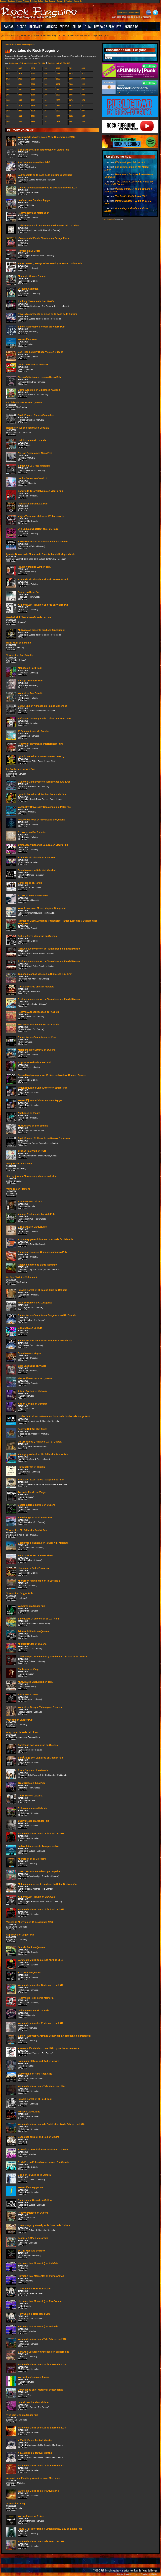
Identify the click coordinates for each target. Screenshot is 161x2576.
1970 (7, 111)
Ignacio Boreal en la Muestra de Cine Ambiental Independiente (40, 557)
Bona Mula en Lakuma (18, 645)
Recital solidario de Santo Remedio (33, 1268)
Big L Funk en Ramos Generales (29, 419)
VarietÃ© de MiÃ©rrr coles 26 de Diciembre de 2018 (40, 141)
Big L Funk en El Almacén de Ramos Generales (38, 1142)
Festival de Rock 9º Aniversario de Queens (35, 823)
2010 (33, 79)
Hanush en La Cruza (30, 254)
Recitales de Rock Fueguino (22, 45)
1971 (83, 105)
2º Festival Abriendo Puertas (27, 735)
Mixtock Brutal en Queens (26, 1648)
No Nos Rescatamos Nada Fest (29, 457)
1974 (45, 105)
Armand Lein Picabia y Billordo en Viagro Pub (37, 608)
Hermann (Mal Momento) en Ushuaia (32, 2330)
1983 (20, 100)
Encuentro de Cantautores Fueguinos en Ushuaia (39, 1344)
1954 (33, 121)
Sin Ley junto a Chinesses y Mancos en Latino (31, 1179)
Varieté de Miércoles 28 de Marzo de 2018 (34, 1989)
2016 (45, 74)
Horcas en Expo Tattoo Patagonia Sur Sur (37, 1483)
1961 (33, 116)
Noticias (33, 1)
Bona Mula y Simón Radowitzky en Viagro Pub (37, 153)
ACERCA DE (131, 26)
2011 (20, 79)
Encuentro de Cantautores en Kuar (31, 1041)
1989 (33, 95)
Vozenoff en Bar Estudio (19, 658)
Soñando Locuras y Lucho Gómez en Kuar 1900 (38, 722)
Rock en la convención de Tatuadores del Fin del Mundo (43, 952)
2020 (83, 68)
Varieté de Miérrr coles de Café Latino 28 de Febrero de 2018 (45, 2128)
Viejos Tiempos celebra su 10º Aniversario (35, 520)
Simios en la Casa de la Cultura (29, 2204)
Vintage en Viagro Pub (24, 684)
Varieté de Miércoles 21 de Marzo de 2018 (34, 2027)
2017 (33, 74)
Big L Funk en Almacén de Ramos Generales (36, 710)
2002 (45, 84)
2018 (20, 74)
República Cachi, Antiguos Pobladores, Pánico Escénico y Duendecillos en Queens (51, 925)
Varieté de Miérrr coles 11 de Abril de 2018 (35, 1913)
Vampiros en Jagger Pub (25, 1610)
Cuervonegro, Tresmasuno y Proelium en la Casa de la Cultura (46, 1660)
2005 (7, 84)
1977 (7, 105)
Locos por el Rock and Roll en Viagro (32, 2065)
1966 (58, 111)
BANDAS (8, 26)
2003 (33, 84)
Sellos (40, 1)
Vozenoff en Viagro (16, 2506)
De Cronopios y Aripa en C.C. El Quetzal (34, 1445)
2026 (7, 68)
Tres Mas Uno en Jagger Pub (22, 2418)
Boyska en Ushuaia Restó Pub (28, 1066)
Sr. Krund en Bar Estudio (25, 836)
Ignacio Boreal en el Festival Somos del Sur (36, 798)
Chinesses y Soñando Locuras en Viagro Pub (37, 849)
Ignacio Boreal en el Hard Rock (29, 2103)
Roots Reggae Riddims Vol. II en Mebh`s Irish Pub (39, 1243)
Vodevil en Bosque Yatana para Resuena (34, 1711)
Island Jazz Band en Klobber (27, 2406)
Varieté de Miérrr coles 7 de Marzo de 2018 (35, 2090)
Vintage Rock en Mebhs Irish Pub (30, 1218)
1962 (20, 116)
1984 (7, 100)
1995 (45, 89)
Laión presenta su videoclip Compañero (34, 1875)
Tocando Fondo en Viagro (26, 1496)
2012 (7, 79)
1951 (71, 121)
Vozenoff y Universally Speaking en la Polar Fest (38, 811)
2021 (71, 68)
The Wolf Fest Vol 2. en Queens (29, 1382)
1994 (58, 89)
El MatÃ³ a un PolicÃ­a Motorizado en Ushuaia (37, 2153)
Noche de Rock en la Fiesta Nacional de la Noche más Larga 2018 (48, 1420)
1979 (71, 100)
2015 (58, 74)
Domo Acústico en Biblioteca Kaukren (33, 394)
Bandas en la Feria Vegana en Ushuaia (27, 431)
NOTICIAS (51, 26)
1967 (45, 111)
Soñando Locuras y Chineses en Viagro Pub (36, 1256)
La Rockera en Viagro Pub (20, 772)
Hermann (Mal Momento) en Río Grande (34, 2305)
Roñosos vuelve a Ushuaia (26, 1812)
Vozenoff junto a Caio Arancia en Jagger (34, 1104)
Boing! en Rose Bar (23, 596)
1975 (33, 105)
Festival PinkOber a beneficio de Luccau (28, 620)
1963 (7, 116)
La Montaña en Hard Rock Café (29, 2077)
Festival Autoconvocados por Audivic (32, 1016)
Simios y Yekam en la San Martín (37, 305)
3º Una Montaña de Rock (25, 2254)
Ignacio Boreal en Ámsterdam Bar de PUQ (35, 760)
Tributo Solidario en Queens (27, 1635)
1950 (83, 121)
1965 (71, 111)
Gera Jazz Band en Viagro (26, 1369)
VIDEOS (64, 26)
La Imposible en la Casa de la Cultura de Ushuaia (39, 179)
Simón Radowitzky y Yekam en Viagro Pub (35, 330)
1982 (33, 100)
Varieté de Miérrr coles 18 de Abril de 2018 (35, 1837)
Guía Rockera (49, 1)
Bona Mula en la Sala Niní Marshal (30, 874)
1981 (45, 100)
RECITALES (35, 26)
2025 (20, 68)
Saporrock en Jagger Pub (20, 1937)
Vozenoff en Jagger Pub (19, 1596)
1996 (33, 89)
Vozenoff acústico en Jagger (27, 2381)
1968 (33, 111)
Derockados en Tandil (24, 886)
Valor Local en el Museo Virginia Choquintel (36, 912)
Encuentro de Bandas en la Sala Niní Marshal (37, 1546)
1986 (71, 95)
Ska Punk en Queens (23, 1976)
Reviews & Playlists (64, 1)
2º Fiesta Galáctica (23, 292)
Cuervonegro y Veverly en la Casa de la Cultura (38, 2229)
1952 (58, 121)
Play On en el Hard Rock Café (28, 2292)
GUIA (88, 26)
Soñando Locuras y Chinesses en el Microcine (37, 2355)
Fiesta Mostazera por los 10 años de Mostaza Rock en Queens (46, 1079)
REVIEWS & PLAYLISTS (107, 26)
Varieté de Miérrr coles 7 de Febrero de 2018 (36, 2343)
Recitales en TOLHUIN (36, 63)
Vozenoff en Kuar (21, 343)
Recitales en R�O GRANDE (59, 63)
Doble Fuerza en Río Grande (27, 2014)
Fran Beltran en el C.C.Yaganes (29, 1306)
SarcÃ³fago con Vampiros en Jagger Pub (34, 1761)
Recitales (11, 1)
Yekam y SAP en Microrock (27, 2242)
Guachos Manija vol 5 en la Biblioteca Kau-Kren (38, 785)
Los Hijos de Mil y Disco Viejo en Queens (34, 356)
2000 (71, 84)
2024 (33, 68)
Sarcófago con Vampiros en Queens (32, 1749)
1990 (20, 95)
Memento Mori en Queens (26, 280)
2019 (7, 74)
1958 (71, 116)
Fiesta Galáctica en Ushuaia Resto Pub (33, 381)
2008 (58, 79)
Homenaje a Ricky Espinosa (27, 1572)
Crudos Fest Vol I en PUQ (31, 1155)
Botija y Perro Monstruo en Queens (31, 940)
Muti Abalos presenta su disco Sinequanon (35, 634)
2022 (58, 68)
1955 (20, 121)
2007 (71, 79)
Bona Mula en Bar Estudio (26, 1230)
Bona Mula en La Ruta (24, 1332)
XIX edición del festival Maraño (34, 2444)
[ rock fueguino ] (108, 219)
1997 (20, 89)
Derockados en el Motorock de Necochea (34, 2393)
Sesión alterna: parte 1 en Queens (30, 1509)
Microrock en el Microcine (26, 1862)
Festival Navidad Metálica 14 (27, 217)
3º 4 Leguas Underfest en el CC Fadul (32, 533)
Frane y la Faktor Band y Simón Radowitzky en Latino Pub (44, 2532)
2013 (83, 74)
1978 (83, 100)
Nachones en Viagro (23, 1117)
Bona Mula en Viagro (23, 1357)
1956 (7, 121)
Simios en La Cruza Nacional (28, 469)
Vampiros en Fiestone (18, 1192)
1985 (83, 95)
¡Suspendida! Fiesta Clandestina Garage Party (37, 242)
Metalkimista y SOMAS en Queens (30, 1053)
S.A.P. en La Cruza (24, 1698)
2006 (83, 79)
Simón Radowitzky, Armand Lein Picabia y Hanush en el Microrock (48, 2039)
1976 (20, 105)
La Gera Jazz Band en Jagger (28, 204)
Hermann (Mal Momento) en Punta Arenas (35, 2280)
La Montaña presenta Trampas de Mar (33, 1850)
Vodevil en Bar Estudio (24, 697)
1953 (45, 121)
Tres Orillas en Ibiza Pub (25, 1787)
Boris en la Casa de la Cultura (28, 2178)
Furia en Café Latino (23, 2115)
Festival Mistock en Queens (27, 2216)
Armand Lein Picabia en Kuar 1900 (31, 861)
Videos (26, 1)
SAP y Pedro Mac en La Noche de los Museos (37, 545)
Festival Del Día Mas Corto (27, 1433)
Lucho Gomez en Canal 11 (26, 482)
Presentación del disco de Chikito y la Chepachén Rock (42, 2052)
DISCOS (21, 26)
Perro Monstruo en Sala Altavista (30, 990)
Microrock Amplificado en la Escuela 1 (33, 1584)
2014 (71, 74)
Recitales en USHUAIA (17, 63)
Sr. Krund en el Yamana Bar (27, 899)
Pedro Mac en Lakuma (24, 1799)
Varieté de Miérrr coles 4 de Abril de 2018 (34, 1964)
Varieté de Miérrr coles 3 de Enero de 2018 (35, 2545)
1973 (58, 105)
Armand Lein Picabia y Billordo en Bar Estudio (37, 583)
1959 (58, 116)
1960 (45, 116)
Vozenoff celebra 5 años (25, 2520)
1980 (58, 100)
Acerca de (78, 1)
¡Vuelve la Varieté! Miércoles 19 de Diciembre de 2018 (41, 191)
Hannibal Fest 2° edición (25, 1471)
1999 (83, 84)
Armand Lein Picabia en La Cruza (34, 1900)
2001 (58, 84)
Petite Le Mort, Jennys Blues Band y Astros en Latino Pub (44, 267)
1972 (71, 105)
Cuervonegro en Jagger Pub (27, 1825)
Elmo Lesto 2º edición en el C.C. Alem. (33, 1622)
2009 (45, 79)
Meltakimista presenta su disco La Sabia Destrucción (41, 1888)
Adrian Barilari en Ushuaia (26, 1395)
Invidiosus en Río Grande (26, 444)
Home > (8, 45)
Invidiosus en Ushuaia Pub (26, 507)
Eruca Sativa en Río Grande (37, 1774)
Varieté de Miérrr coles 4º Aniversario (32, 2494)
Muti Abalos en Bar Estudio (27, 1129)
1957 (83, 116)
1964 (83, 111)
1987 (58, 95)
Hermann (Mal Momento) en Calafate (32, 2267)
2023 (45, 68)
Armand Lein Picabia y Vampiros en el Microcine (33, 2481)
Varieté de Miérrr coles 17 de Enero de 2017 (36, 2469)
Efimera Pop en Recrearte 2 (130, 162)
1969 (20, 111)
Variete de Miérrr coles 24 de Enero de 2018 (36, 2431)
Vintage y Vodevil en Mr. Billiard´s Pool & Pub (37, 1458)
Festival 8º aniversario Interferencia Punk (34, 747)
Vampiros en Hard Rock (19, 1166)
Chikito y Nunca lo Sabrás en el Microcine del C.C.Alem (42, 229)
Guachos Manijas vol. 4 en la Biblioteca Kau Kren (39, 978)
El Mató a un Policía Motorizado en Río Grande (37, 2166)
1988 (45, 95)
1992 (83, 89)
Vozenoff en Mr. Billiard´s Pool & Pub (26, 1533)
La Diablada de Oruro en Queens (24, 405)
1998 (7, 89)
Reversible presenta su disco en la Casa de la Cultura (41, 318)
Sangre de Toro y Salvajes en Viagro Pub (34, 495)
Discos (19, 1)
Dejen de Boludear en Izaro (27, 368)
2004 (20, 84)
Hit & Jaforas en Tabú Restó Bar (29, 1559)
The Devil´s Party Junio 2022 (131, 196)
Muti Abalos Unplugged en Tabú (29, 1685)
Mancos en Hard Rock (24, 672)
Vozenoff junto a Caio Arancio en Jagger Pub (36, 1091)
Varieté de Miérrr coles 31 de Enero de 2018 (36, 2368)
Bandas (3, 1)
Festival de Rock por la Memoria (29, 2002)
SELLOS (77, 26)
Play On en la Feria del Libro (23, 1735)
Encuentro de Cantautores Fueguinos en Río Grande (41, 1319)
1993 (71, 89)
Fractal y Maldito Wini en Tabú (28, 570)
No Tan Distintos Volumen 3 (21, 1280)
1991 (7, 95)
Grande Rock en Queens (25, 1951)
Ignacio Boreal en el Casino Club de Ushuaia (36, 1294)
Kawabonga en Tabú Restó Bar (29, 1521)
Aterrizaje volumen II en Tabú (28, 166)
